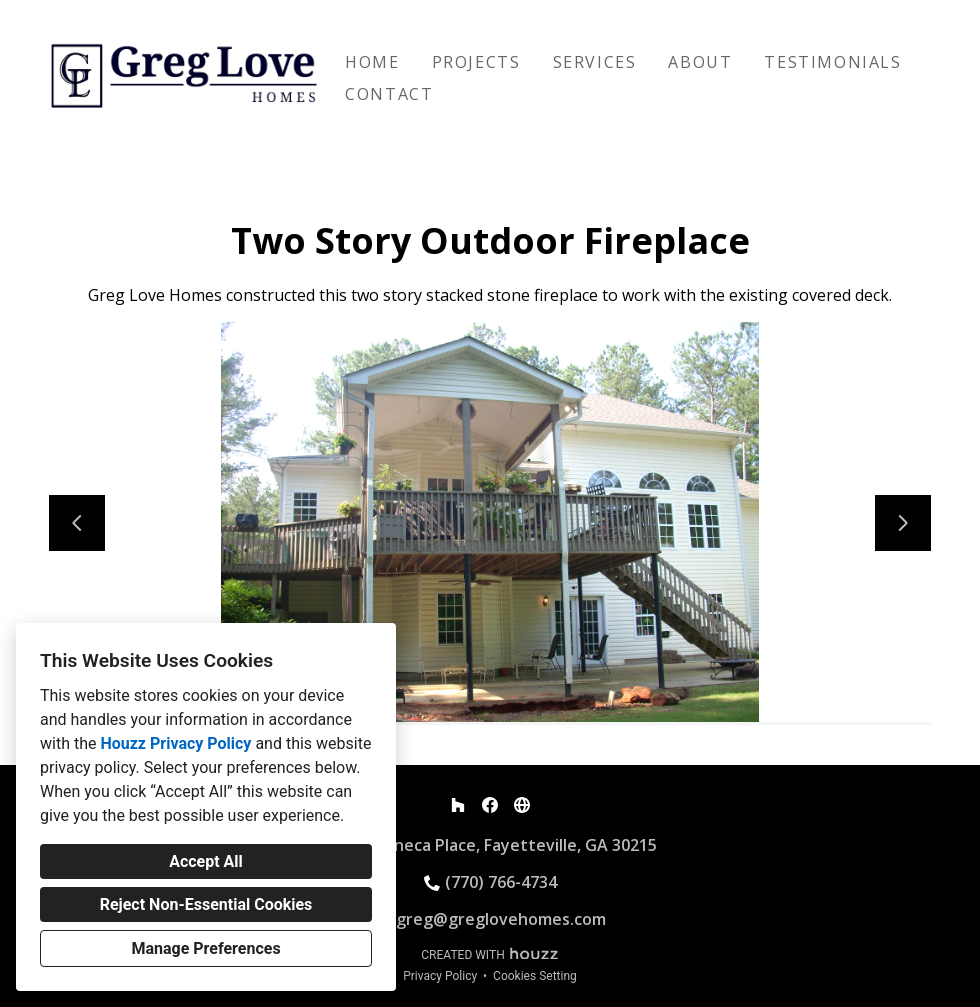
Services (595, 62)
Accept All (206, 861)
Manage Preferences (205, 948)
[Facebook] (490, 805)
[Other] (522, 805)
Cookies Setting (535, 976)
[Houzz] (458, 805)
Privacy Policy (440, 976)
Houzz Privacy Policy (175, 743)
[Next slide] (903, 523)
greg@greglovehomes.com (501, 919)
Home (372, 62)
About (700, 62)
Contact (389, 94)
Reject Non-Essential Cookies (206, 904)
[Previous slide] (77, 523)
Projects (476, 62)
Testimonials (832, 62)
